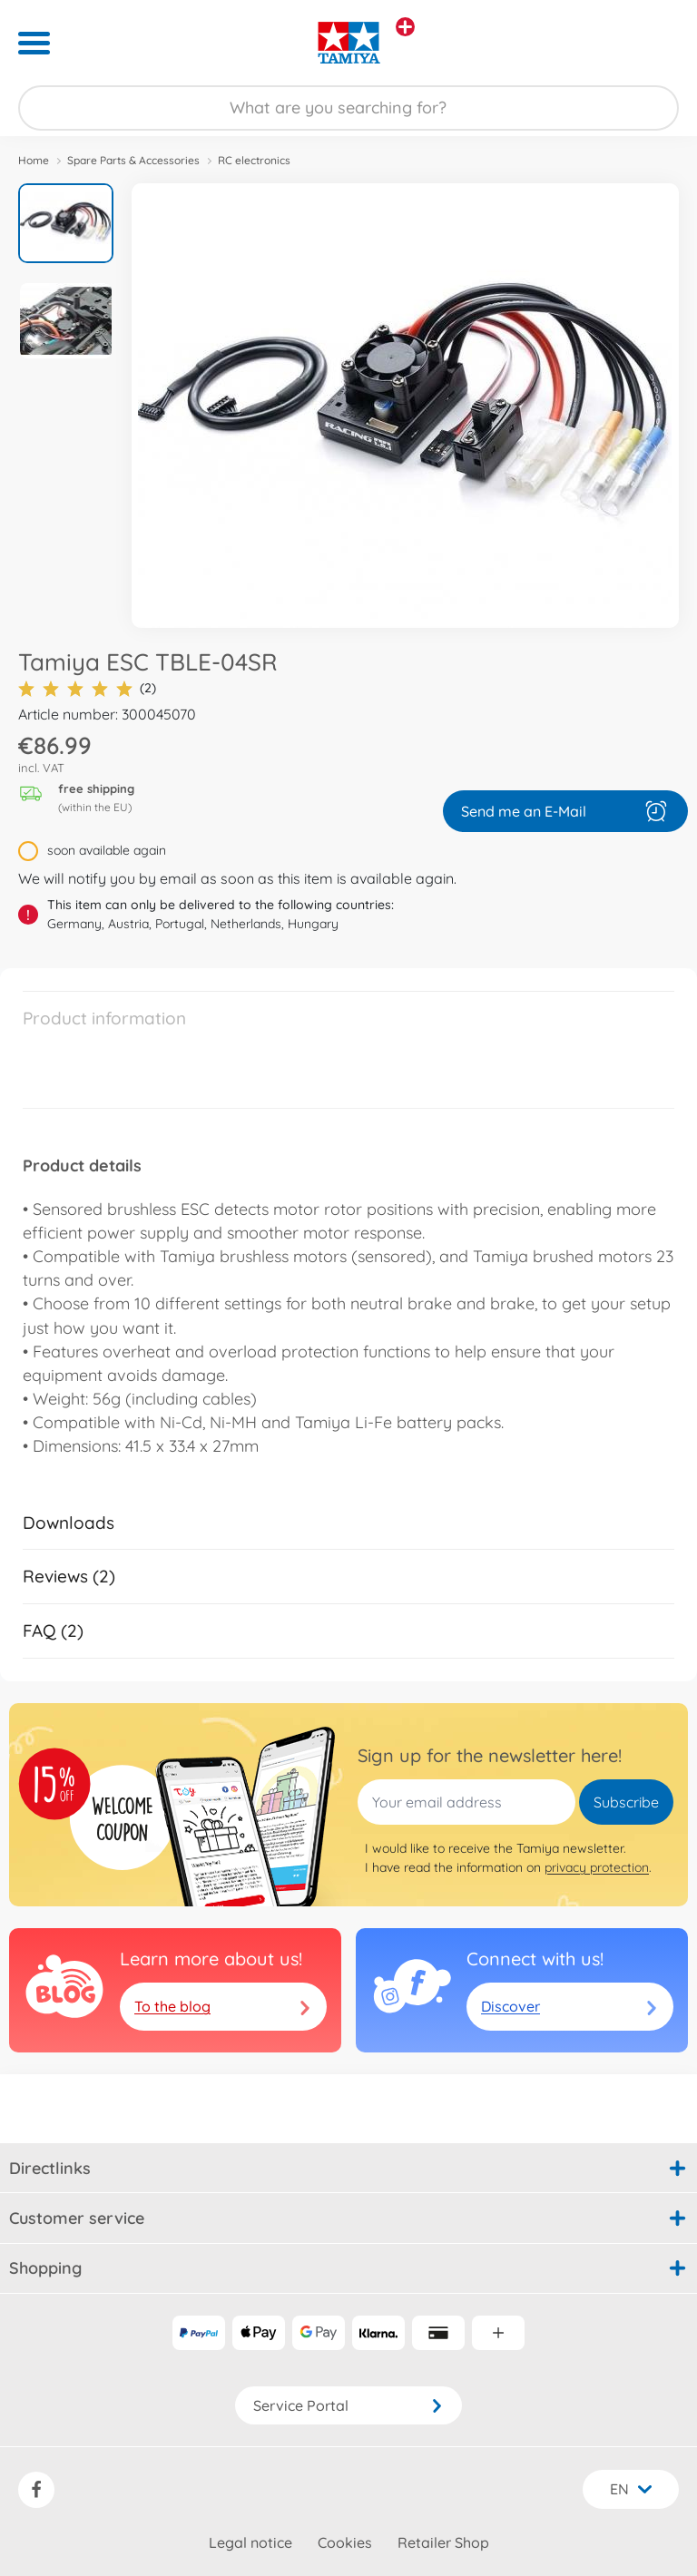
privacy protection (597, 1867)
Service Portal (348, 2405)
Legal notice (250, 2542)
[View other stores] (405, 26)
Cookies (345, 2542)
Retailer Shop (443, 2542)
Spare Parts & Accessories (133, 160)
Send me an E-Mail (565, 811)
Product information (104, 1018)
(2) (87, 688)
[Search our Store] (348, 108)
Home (33, 160)
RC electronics (254, 160)
